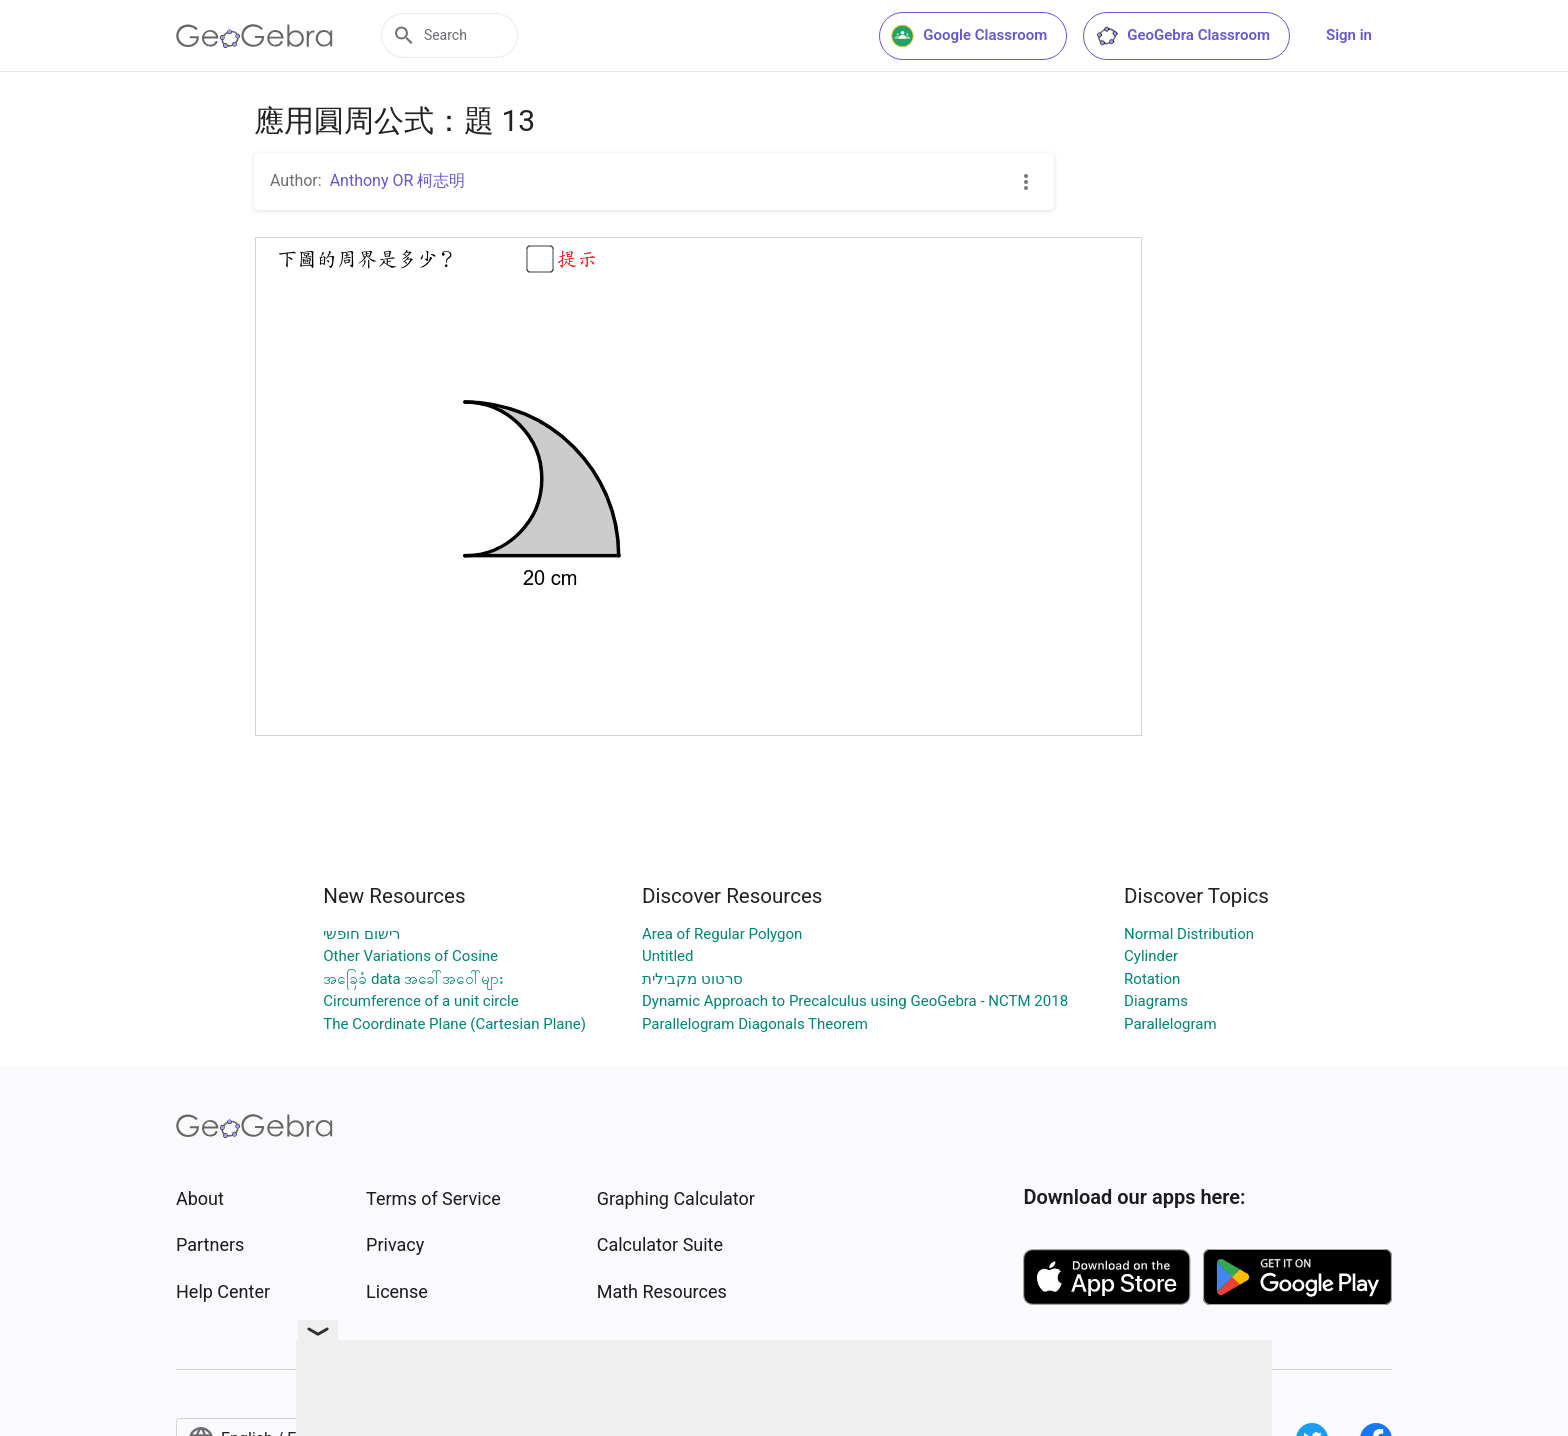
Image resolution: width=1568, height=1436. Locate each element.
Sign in (1349, 35)
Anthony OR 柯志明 (398, 180)
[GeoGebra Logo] (254, 36)
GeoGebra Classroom (1182, 36)
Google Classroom (969, 36)
